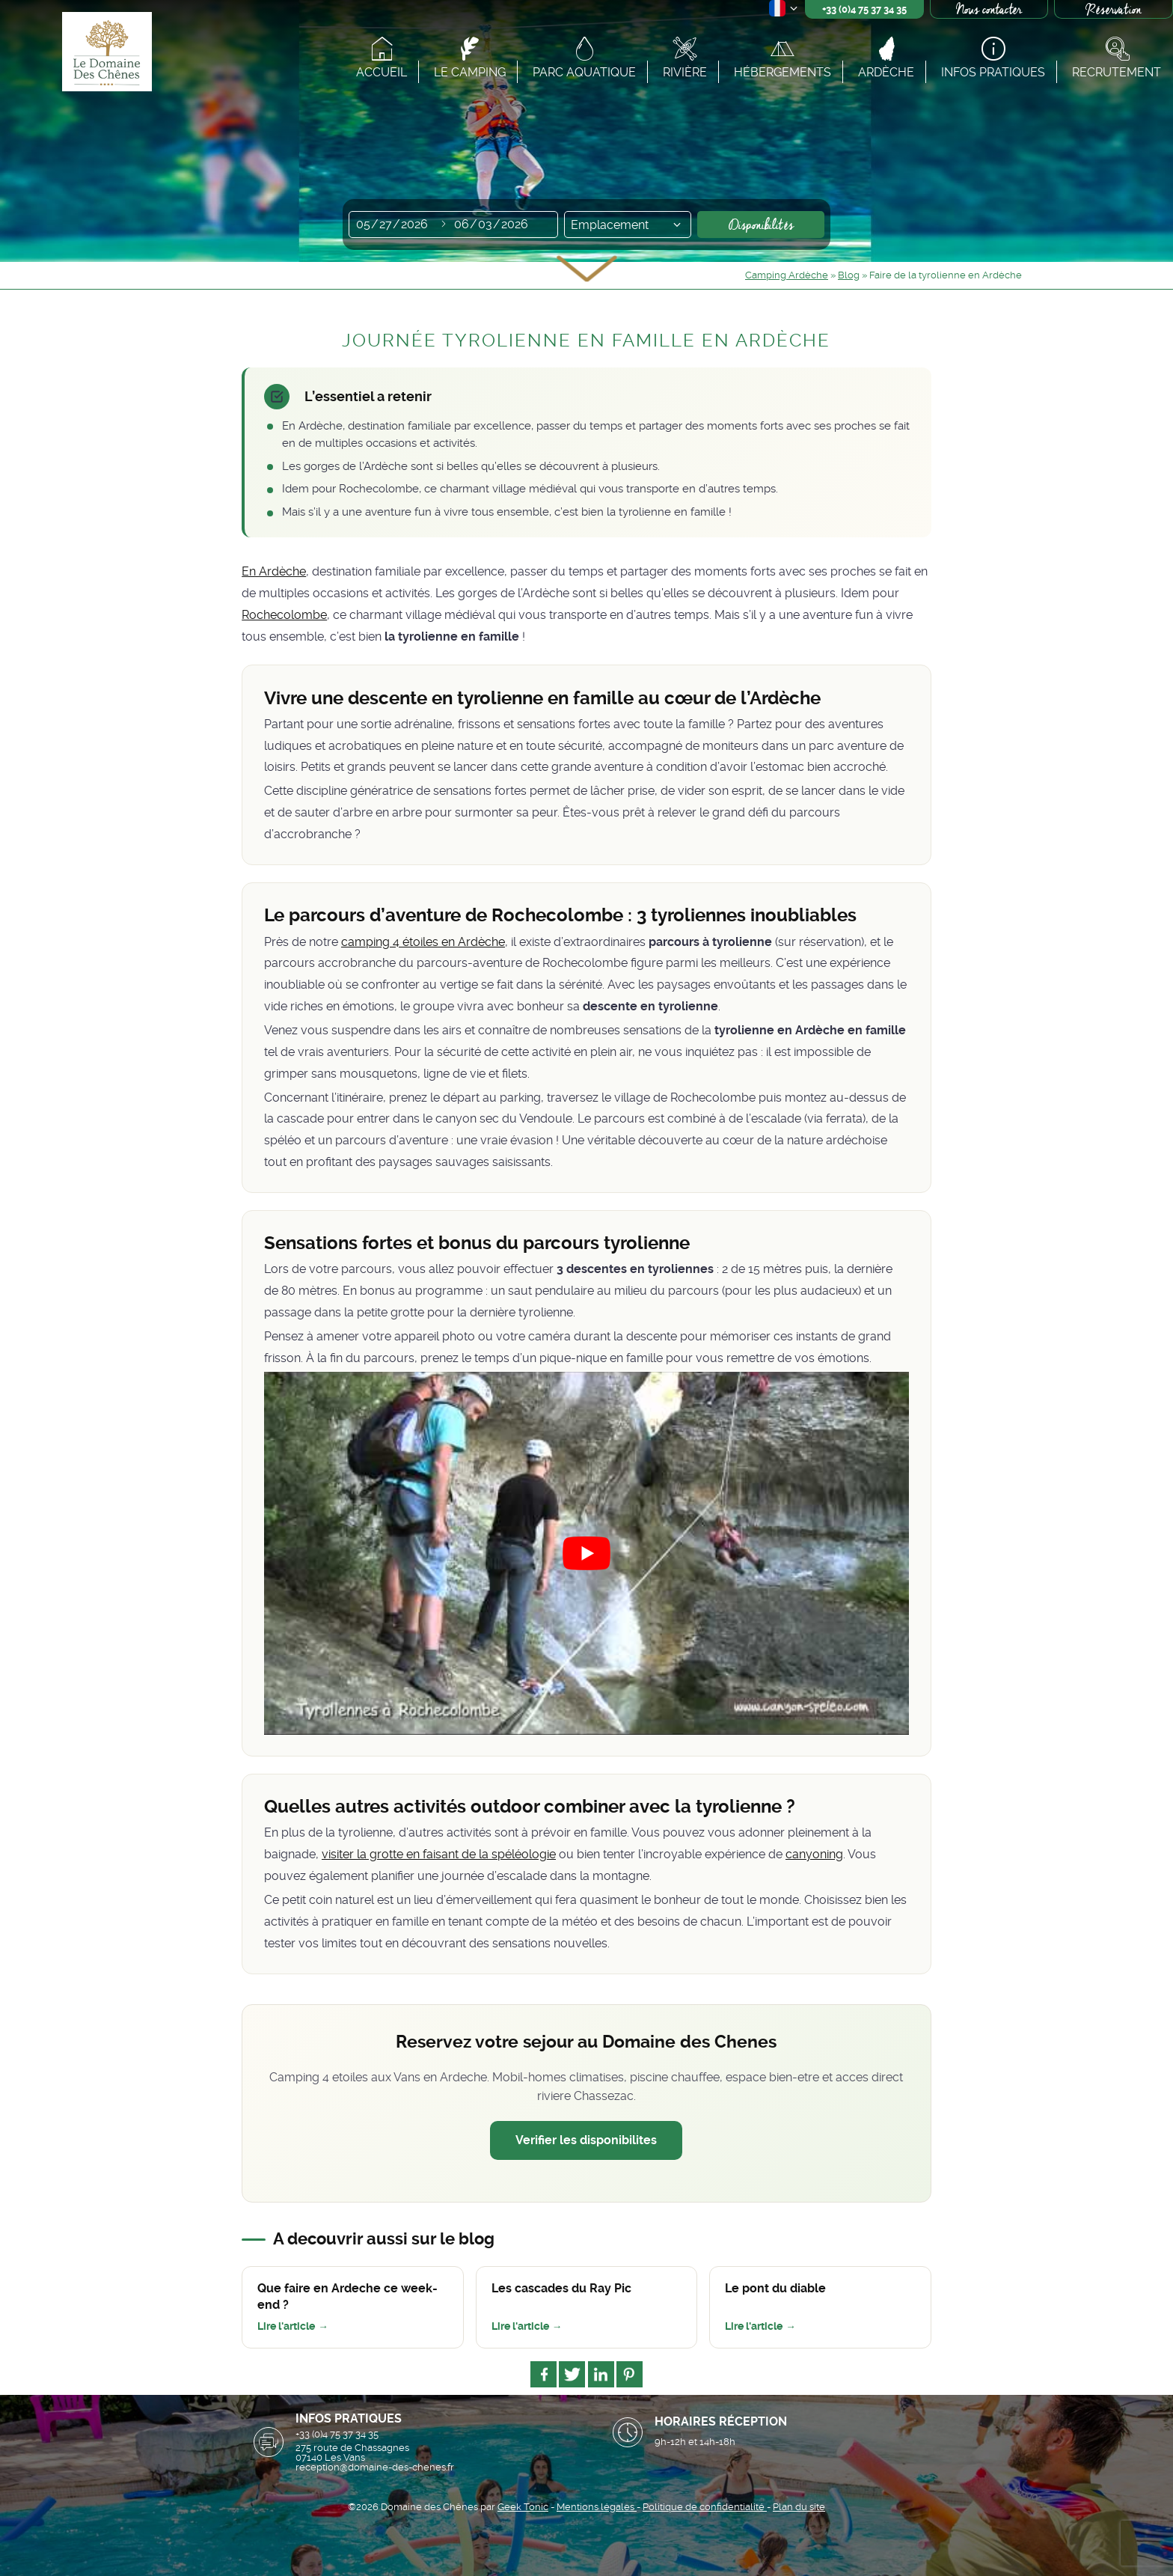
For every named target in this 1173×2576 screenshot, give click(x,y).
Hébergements (782, 72)
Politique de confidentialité (705, 2506)
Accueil (381, 72)
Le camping (470, 72)
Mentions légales (597, 2506)
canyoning (814, 1854)
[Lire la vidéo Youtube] (586, 1553)
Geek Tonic (522, 2506)
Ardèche (886, 72)
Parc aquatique (584, 72)
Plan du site (799, 2506)
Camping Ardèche (786, 275)
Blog (849, 275)
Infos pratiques (993, 72)
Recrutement (1116, 72)
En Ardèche (274, 571)
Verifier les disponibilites (586, 2140)
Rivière (685, 72)
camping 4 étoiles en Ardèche (423, 942)
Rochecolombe (284, 615)
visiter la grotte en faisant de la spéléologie (439, 1854)
